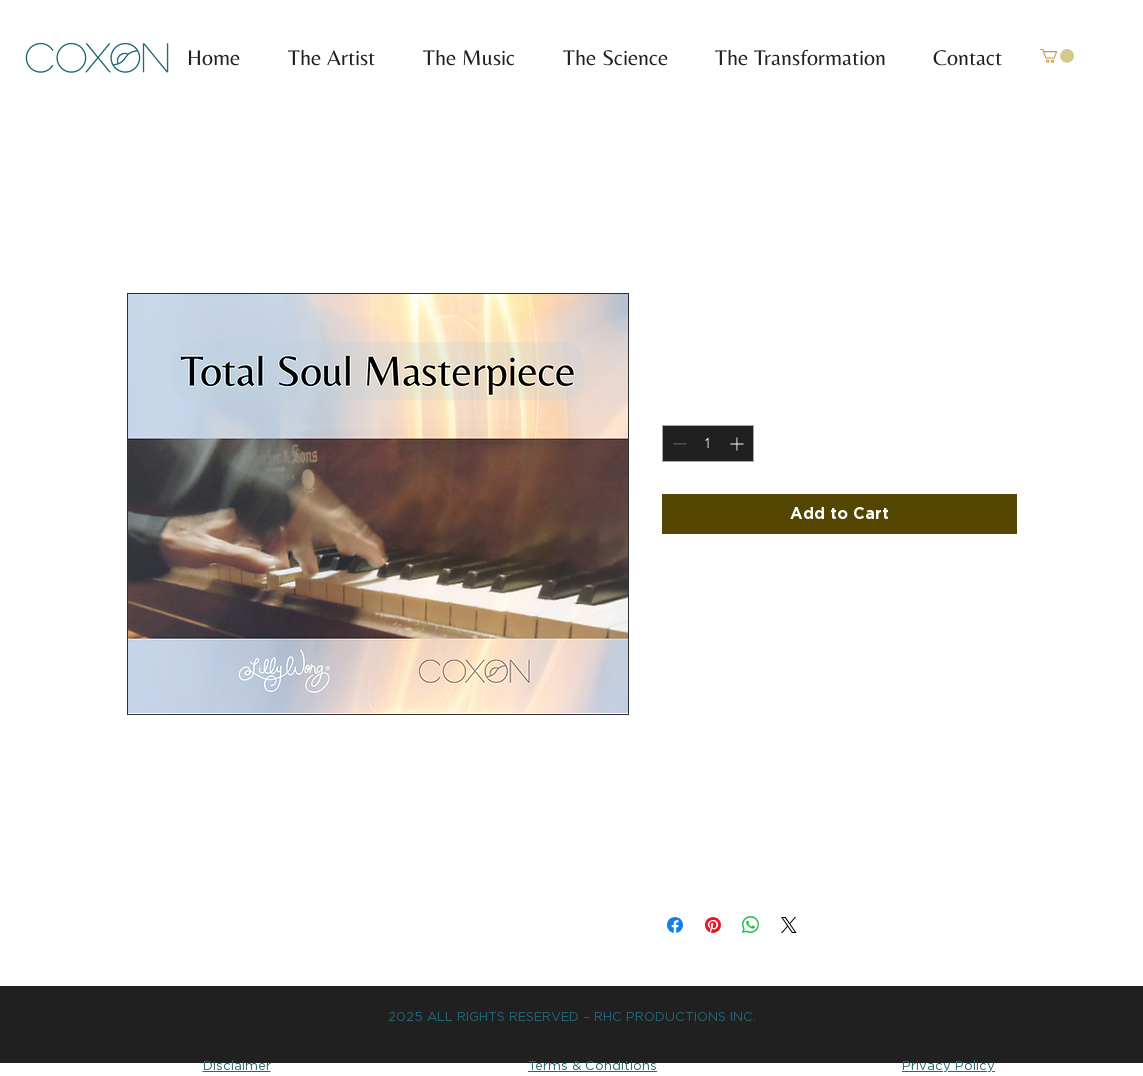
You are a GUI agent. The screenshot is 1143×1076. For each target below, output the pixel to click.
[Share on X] (789, 925)
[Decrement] (677, 443)
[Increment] (738, 443)
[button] (460, 58)
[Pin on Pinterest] (713, 925)
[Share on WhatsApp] (751, 925)
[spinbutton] (708, 443)
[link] (1057, 56)
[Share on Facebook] (675, 925)
